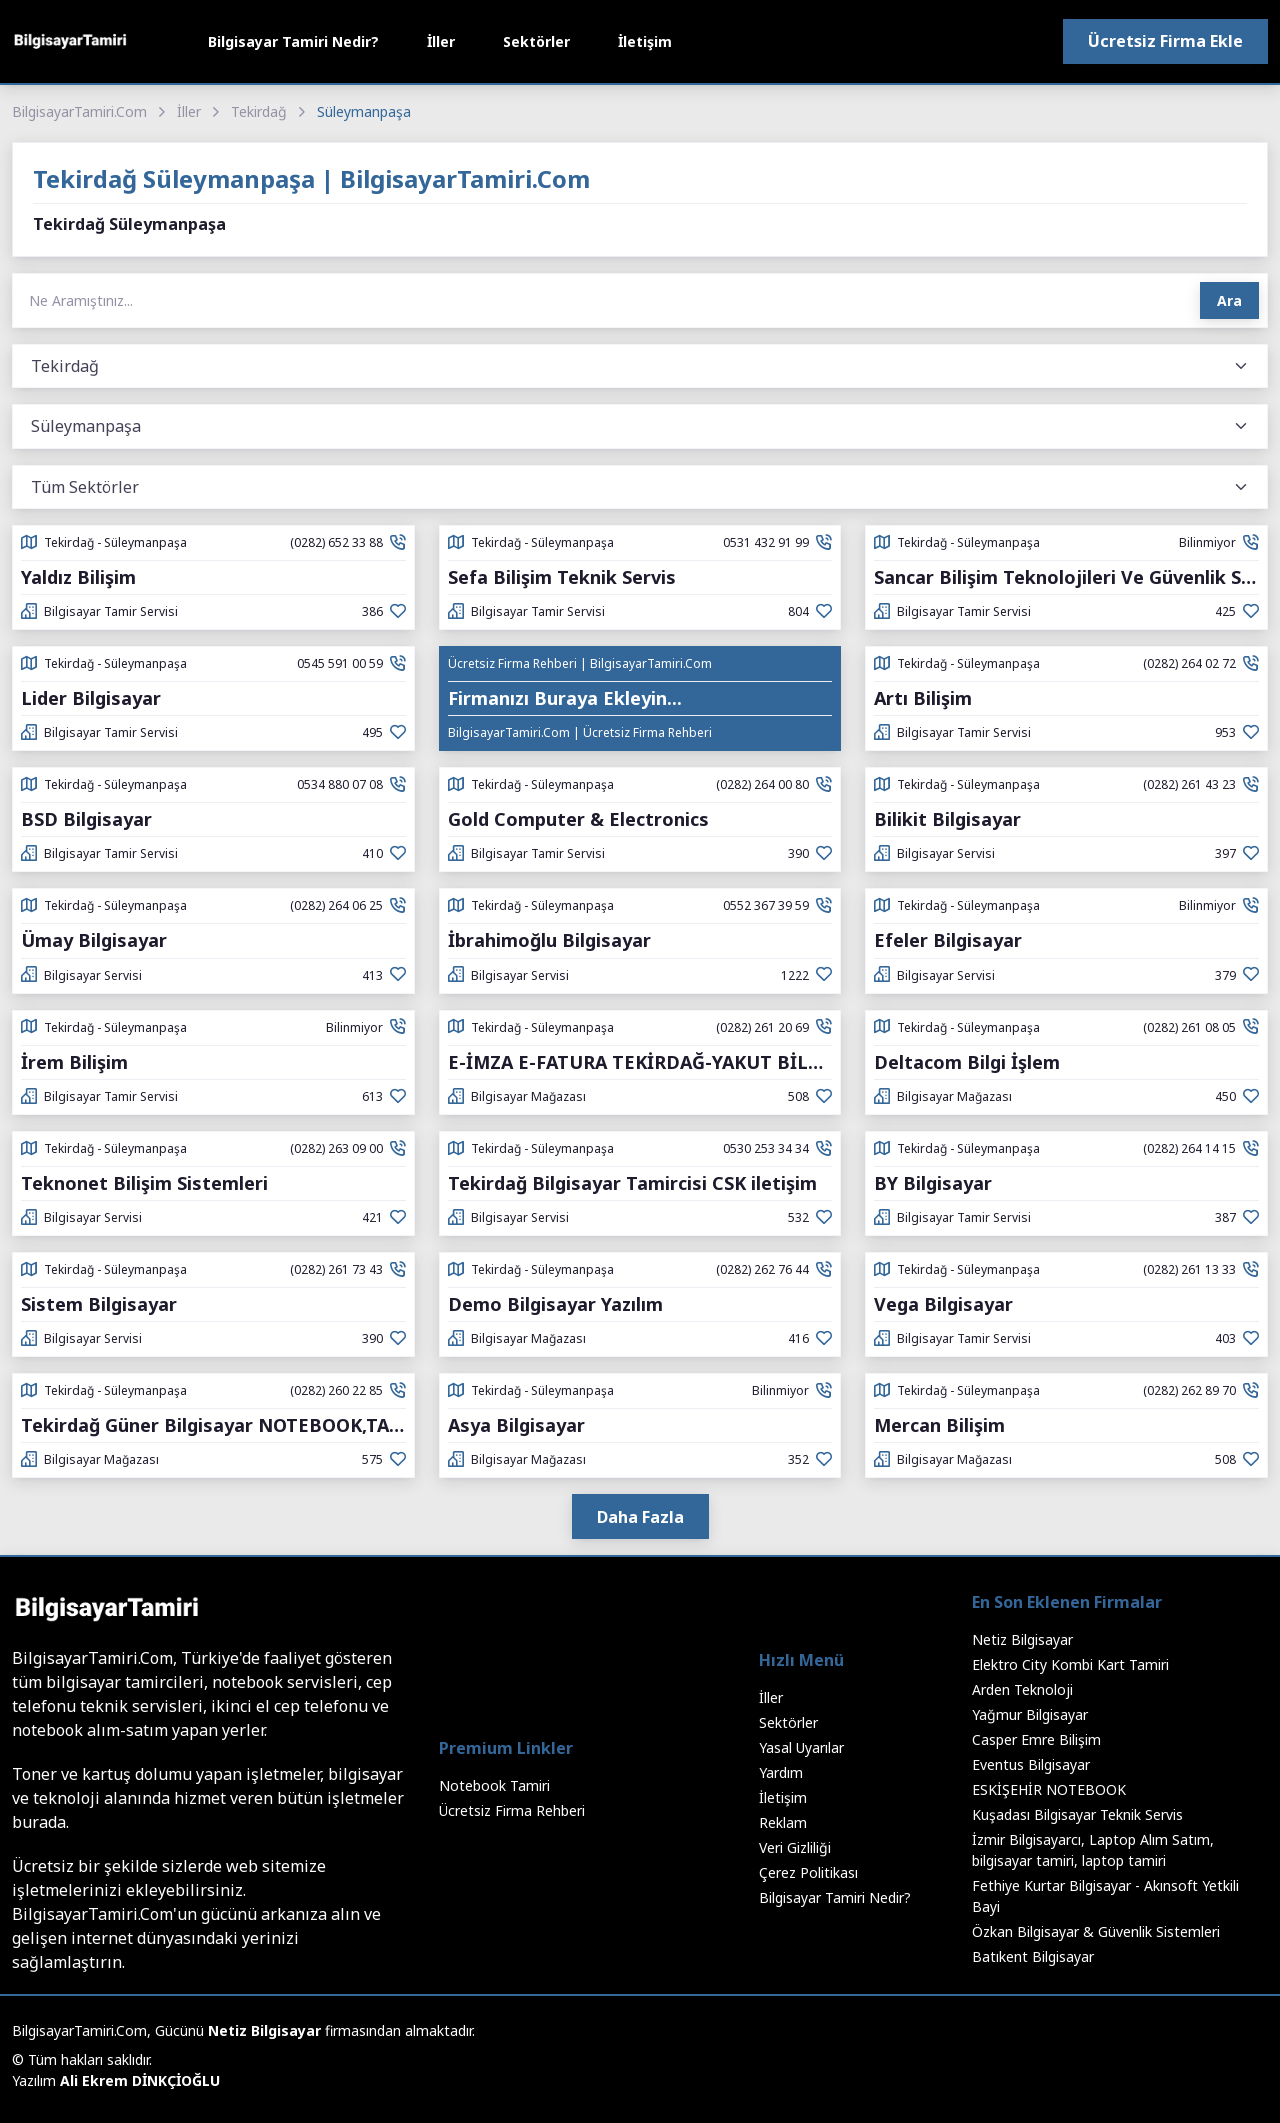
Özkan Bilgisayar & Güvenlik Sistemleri (1096, 1931)
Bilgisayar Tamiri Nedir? (293, 41)
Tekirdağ (259, 111)
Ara (1229, 300)
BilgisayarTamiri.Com (79, 111)
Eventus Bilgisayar (1031, 1764)
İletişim (645, 41)
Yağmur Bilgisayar (1030, 1714)
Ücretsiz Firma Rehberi (512, 1810)
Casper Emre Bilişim (1036, 1739)
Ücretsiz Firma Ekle (1165, 41)
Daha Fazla (640, 1517)
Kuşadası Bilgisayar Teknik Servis (1077, 1814)
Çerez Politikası (808, 1872)
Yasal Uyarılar (801, 1747)
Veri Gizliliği (795, 1847)
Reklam (783, 1822)
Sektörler (536, 41)
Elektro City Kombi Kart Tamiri (1070, 1664)
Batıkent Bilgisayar (1033, 1956)
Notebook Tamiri (494, 1785)
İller (441, 41)
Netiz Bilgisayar (1022, 1639)
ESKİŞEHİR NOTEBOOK (1049, 1789)
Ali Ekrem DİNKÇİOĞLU (140, 2080)
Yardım (781, 1772)
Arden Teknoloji (1022, 1689)
